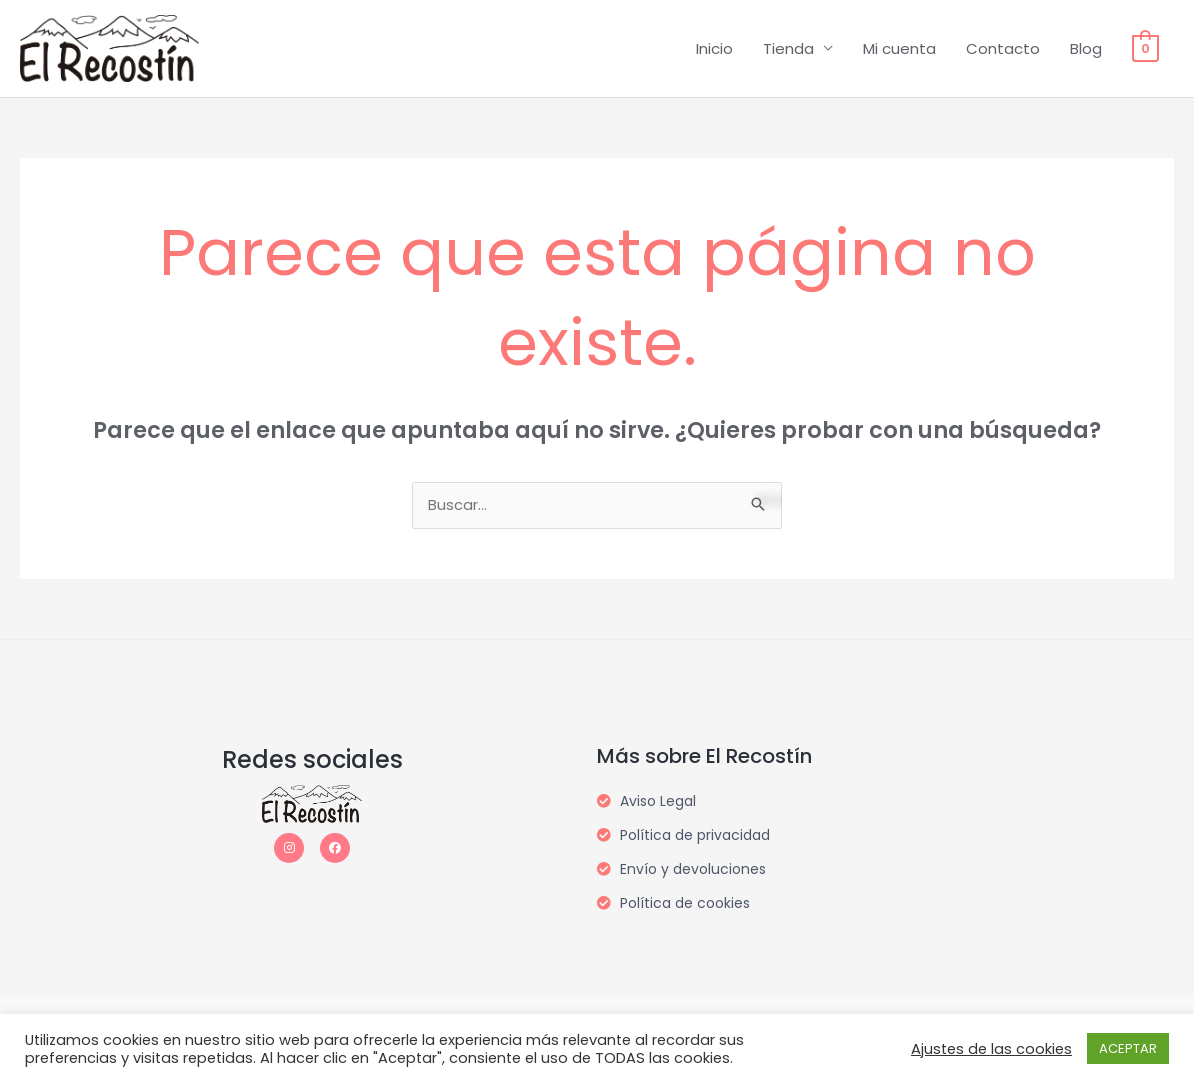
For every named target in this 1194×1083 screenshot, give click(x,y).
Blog (1086, 48)
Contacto (1003, 48)
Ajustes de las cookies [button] (991, 1049)
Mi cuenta (899, 48)
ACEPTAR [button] (1128, 1048)
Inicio (714, 48)
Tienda (788, 48)
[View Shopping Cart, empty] (1145, 48)
